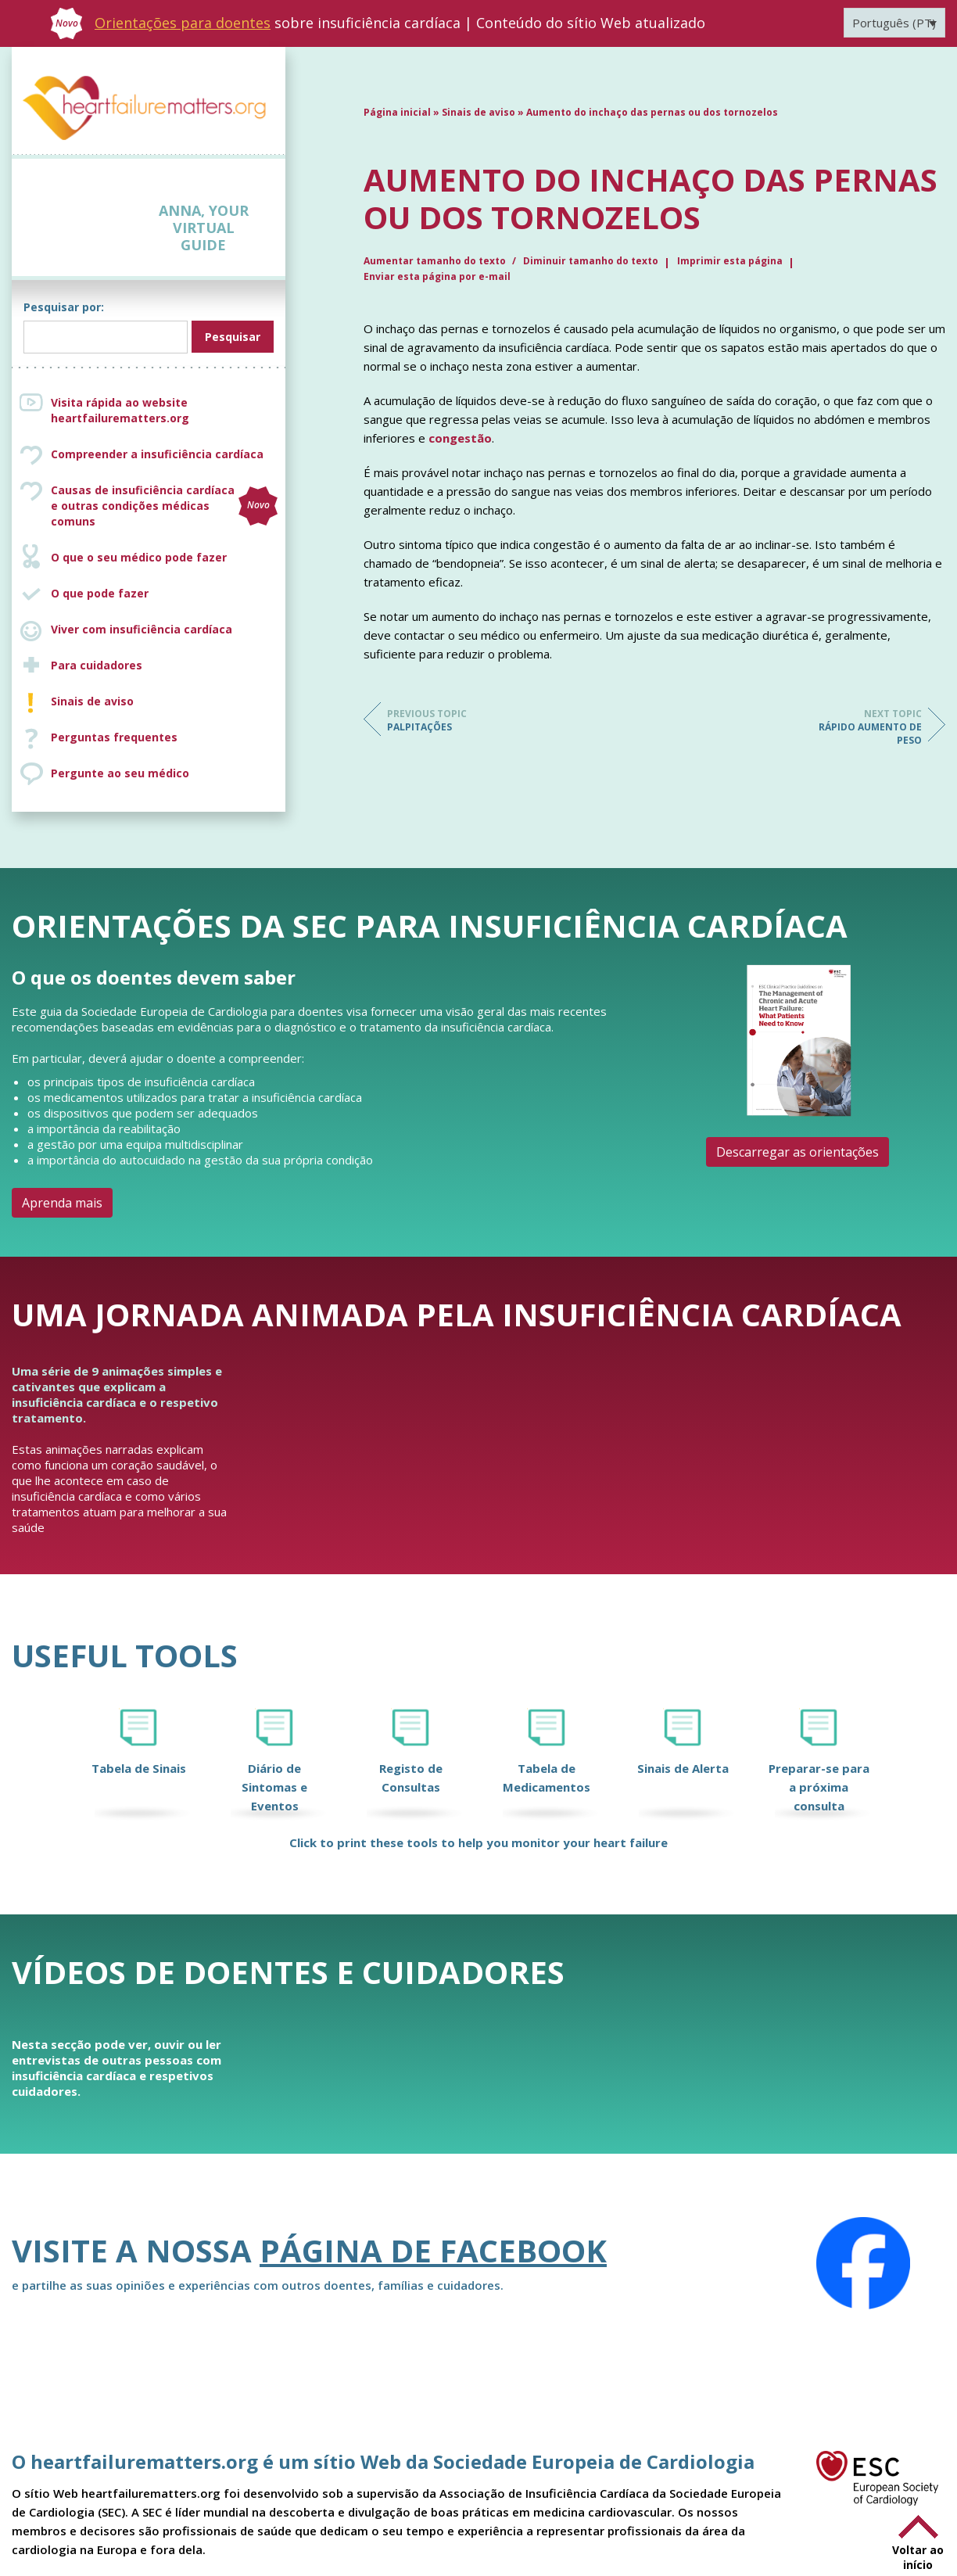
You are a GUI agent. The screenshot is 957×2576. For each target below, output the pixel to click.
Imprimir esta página (730, 260)
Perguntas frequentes (114, 737)
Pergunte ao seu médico (120, 773)
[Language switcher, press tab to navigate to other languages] (894, 23)
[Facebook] (863, 2263)
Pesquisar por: (63, 307)
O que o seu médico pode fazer (139, 557)
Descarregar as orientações (797, 1152)
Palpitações (449, 720)
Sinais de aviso (92, 701)
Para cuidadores (96, 665)
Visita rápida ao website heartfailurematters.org (120, 410)
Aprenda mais (62, 1202)
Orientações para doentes (183, 22)
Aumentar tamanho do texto (436, 260)
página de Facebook (433, 2250)
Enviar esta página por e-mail (437, 276)
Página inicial (397, 112)
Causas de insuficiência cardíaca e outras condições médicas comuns (164, 506)
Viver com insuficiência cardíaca (141, 629)
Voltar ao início (918, 2557)
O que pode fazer (100, 593)
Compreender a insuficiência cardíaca (157, 454)
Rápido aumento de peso (859, 727)
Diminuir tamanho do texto (590, 260)
